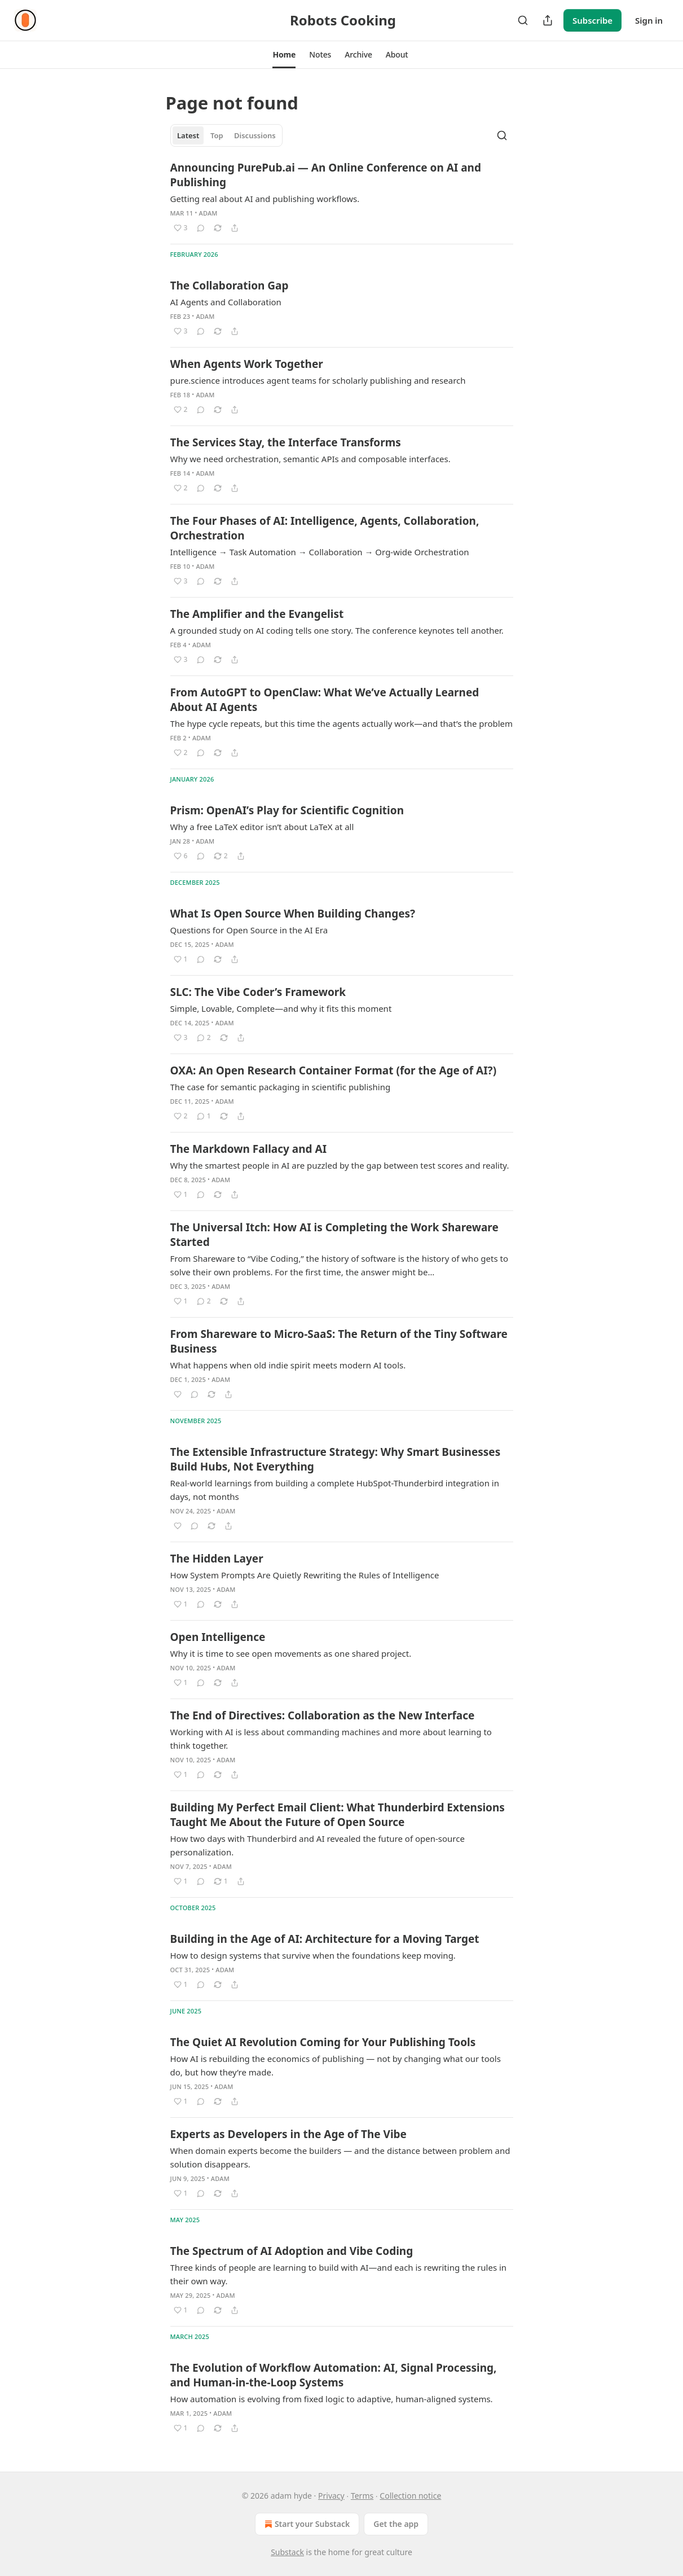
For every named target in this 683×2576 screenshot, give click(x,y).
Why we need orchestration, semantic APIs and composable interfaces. (310, 458)
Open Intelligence (218, 1637)
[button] (284, 54)
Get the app (395, 2523)
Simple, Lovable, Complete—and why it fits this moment (281, 1008)
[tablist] (226, 135)
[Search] (523, 20)
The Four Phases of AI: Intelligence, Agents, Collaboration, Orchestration (324, 528)
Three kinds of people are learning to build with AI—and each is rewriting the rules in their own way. (338, 2274)
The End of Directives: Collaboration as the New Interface (322, 1715)
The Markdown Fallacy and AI (248, 1149)
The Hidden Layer (216, 1558)
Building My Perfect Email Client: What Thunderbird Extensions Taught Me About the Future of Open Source (337, 1814)
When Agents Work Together (246, 364)
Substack (287, 2552)
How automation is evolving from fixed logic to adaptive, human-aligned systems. (331, 2398)
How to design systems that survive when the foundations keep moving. (313, 1955)
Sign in (649, 20)
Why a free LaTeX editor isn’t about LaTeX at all (262, 826)
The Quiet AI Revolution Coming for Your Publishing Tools (323, 2042)
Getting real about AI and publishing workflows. (265, 198)
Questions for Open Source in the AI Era (249, 930)
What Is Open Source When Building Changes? (293, 913)
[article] (342, 197)
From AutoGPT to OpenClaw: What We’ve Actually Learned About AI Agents (324, 699)
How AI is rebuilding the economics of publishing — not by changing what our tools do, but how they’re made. (335, 2065)
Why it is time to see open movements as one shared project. (291, 1653)
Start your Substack (306, 2524)
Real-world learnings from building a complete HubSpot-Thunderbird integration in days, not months (335, 1489)
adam (208, 213)
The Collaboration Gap (229, 285)
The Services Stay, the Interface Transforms (285, 442)
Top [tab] (216, 135)
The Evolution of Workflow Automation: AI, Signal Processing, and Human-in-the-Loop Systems (333, 2375)
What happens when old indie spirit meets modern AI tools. (288, 1365)
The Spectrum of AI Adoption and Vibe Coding (291, 2251)
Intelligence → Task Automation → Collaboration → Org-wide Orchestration (319, 552)
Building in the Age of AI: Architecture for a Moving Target (324, 1939)
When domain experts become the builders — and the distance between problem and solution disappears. (340, 2157)
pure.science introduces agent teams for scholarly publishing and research (318, 380)
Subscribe (592, 20)
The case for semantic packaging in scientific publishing (280, 1086)
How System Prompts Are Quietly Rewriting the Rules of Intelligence (304, 1575)
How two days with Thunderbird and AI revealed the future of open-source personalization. (317, 1845)
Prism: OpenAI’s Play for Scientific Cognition (287, 810)
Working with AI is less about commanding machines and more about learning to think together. (331, 1738)
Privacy (331, 2495)
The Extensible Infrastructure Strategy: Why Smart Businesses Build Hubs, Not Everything (335, 1459)
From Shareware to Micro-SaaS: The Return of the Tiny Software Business (339, 1341)
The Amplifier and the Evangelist (257, 614)
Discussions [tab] (255, 135)
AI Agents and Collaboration (225, 302)
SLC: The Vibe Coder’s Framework (258, 992)
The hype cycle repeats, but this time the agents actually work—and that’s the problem (341, 723)
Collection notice (410, 2495)
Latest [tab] (188, 135)
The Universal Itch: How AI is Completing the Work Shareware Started (334, 1234)
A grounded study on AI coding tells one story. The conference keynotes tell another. (337, 630)
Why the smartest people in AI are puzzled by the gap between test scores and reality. (339, 1165)
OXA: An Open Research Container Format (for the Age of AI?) (333, 1070)
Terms (362, 2495)
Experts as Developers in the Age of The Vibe (288, 2134)
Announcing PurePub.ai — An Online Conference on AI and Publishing (325, 175)
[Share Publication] (547, 20)
